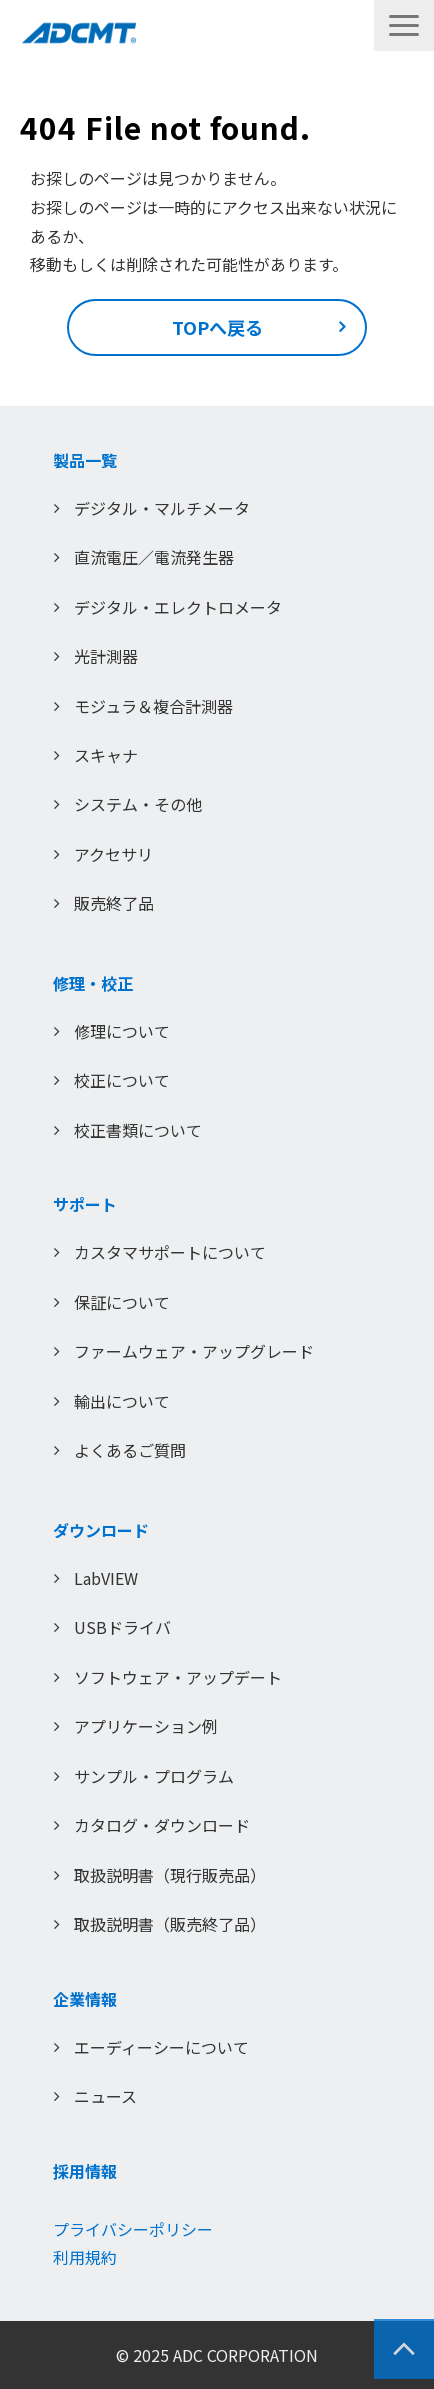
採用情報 (85, 2171)
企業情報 (85, 1999)
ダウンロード (101, 1530)
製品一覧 (85, 460)
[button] (404, 25)
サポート (85, 1204)
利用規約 (85, 2257)
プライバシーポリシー (133, 2229)
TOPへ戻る (217, 327)
